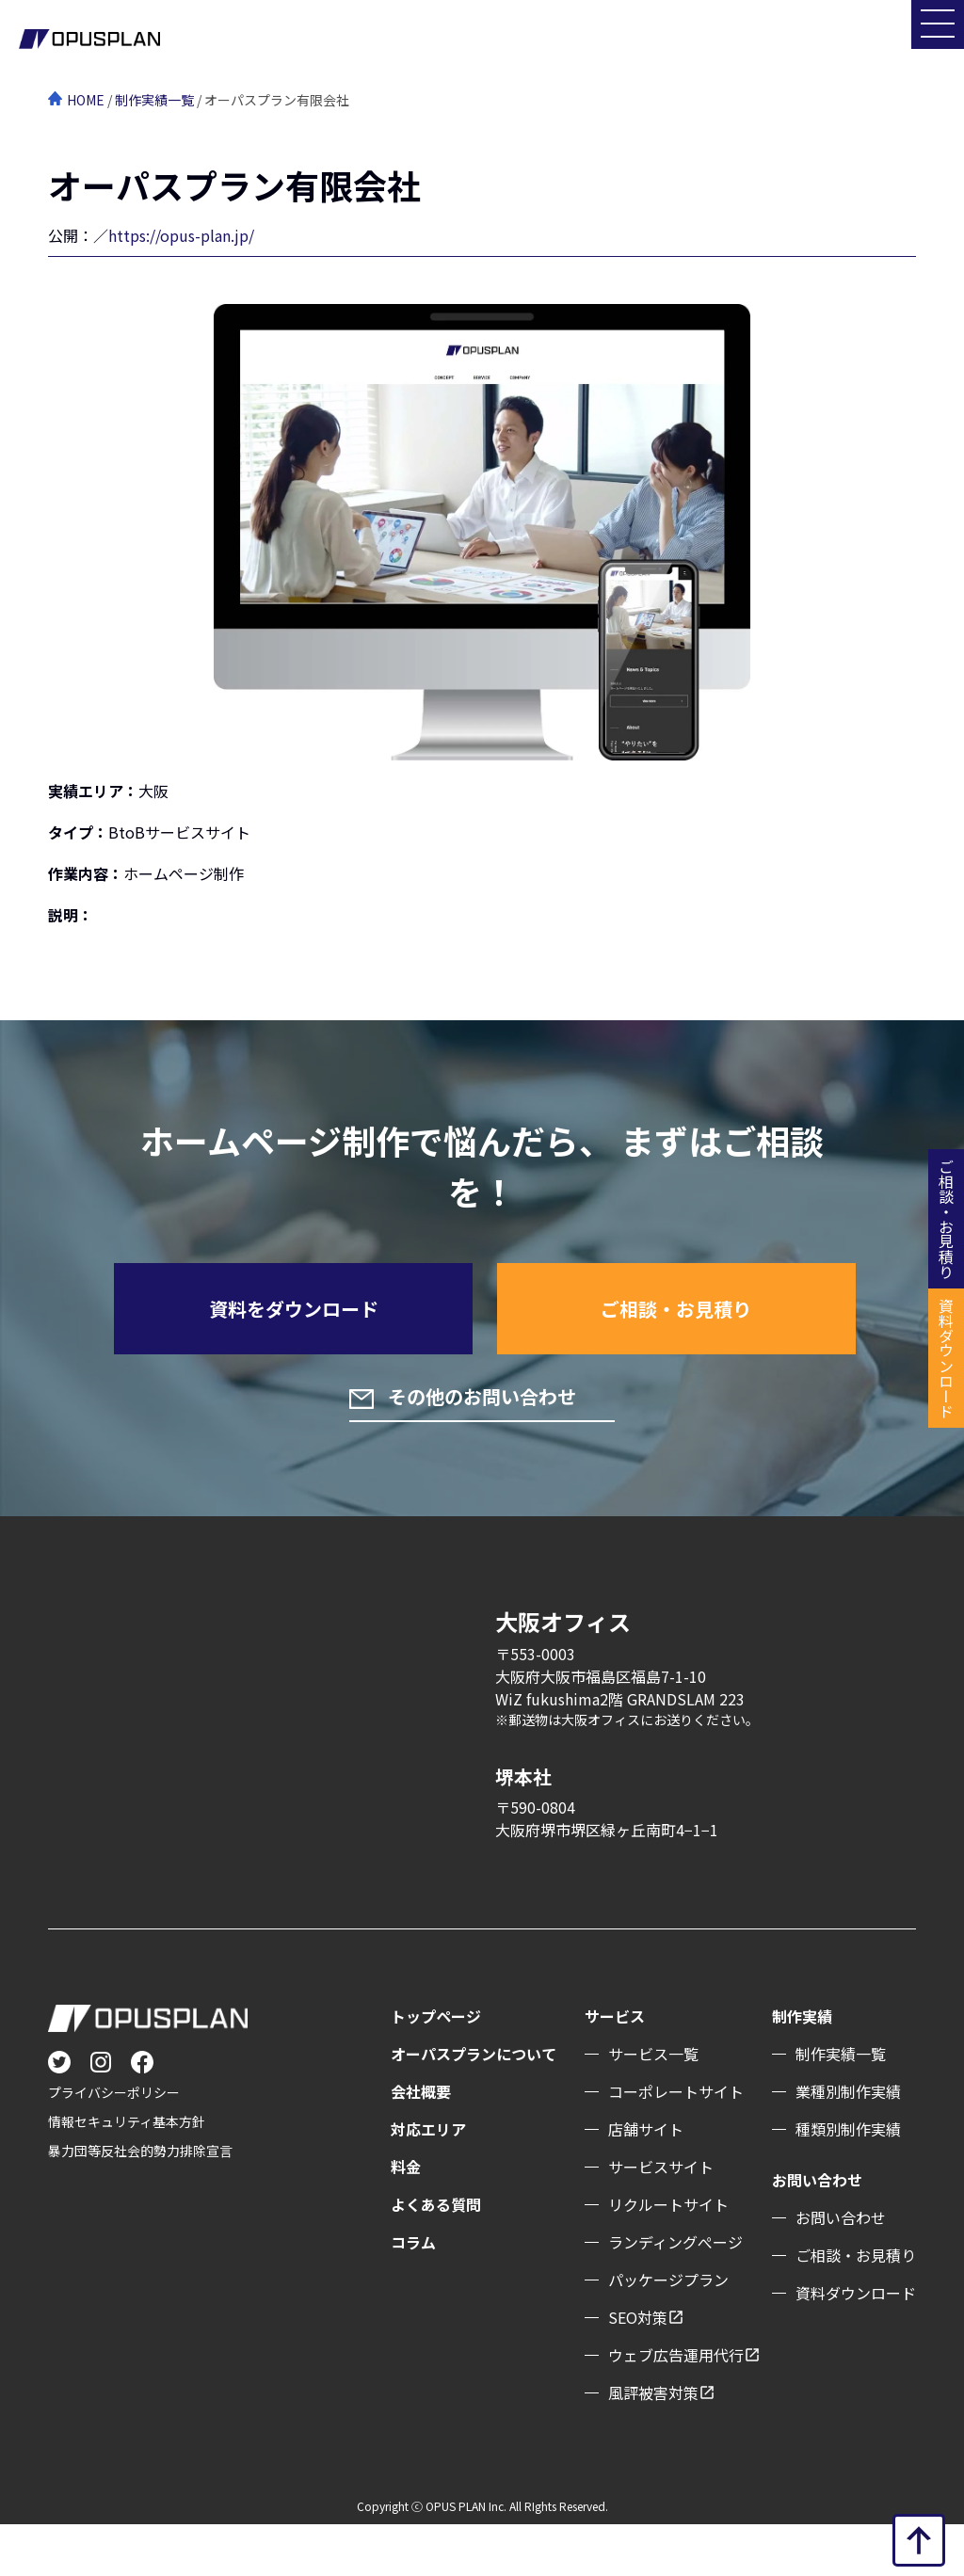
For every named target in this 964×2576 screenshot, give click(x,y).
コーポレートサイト (676, 2143)
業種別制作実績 (848, 2143)
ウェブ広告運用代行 (676, 2406)
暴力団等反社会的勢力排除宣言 (140, 2202)
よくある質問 (436, 2256)
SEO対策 (637, 2369)
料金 (406, 2218)
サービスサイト (661, 2218)
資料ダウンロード (855, 2344)
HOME (85, 99)
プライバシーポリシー (114, 2144)
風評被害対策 (653, 2444)
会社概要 (421, 2143)
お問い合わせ (840, 2269)
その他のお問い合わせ (498, 1445)
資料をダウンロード (293, 1331)
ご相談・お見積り (676, 1331)
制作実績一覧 (154, 99)
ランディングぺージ (675, 2293)
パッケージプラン (668, 2331)
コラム (413, 2293)
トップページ (436, 2067)
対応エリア (428, 2180)
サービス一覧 (653, 2105)
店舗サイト (645, 2180)
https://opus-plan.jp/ (181, 235)
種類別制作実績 (848, 2180)
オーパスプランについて (473, 2105)
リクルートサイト (668, 2256)
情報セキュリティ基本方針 (126, 2173)
